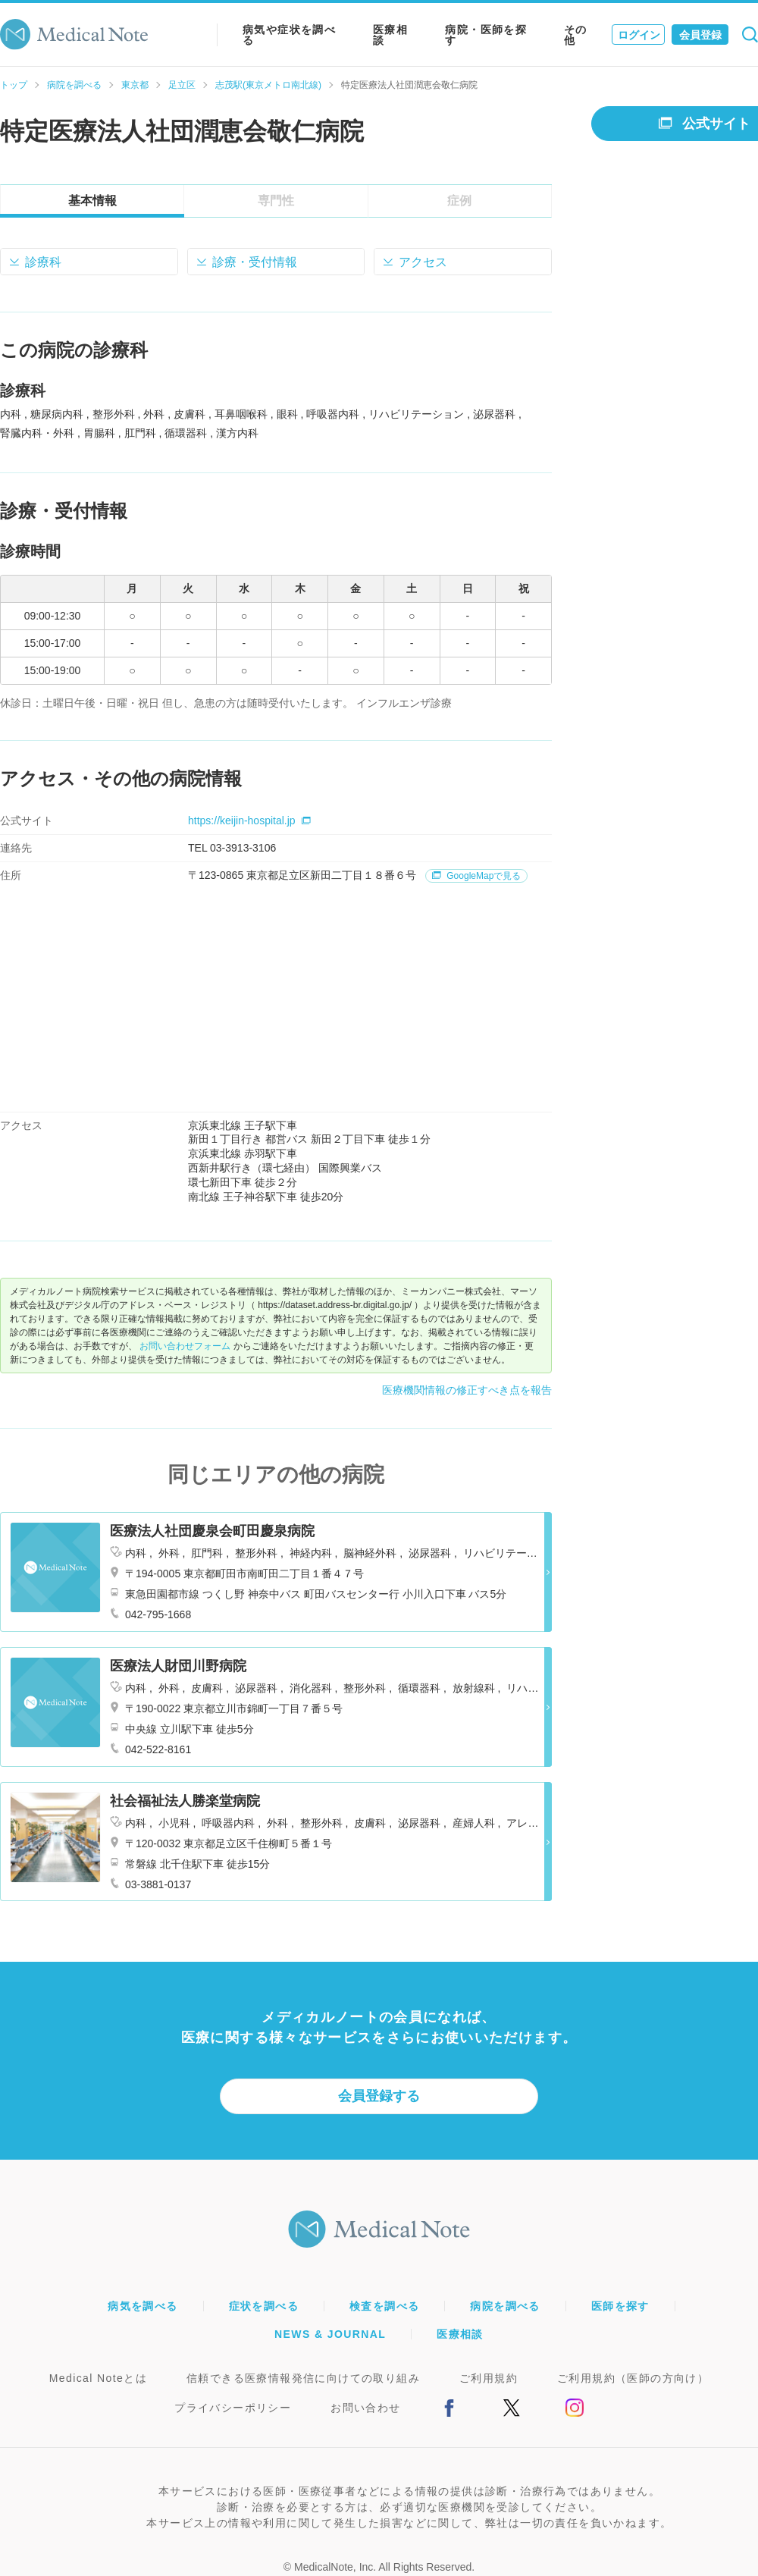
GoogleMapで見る (476, 876)
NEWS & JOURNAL (330, 2334)
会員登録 (700, 35)
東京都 (135, 85)
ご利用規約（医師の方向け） (633, 2378)
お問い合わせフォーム (184, 1346)
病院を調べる (74, 85)
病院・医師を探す (486, 35)
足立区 (182, 85)
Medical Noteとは (98, 2378)
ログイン (639, 35)
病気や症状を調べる (289, 35)
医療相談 (390, 35)
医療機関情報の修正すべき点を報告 (467, 1390)
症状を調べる (264, 2306)
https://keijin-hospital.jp (249, 820)
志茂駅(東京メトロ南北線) (268, 85)
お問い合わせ (365, 2408)
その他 (575, 35)
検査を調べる (384, 2306)
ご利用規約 (488, 2378)
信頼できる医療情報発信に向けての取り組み (303, 2378)
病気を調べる (142, 2306)
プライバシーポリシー (232, 2408)
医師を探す (620, 2306)
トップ (13, 85)
